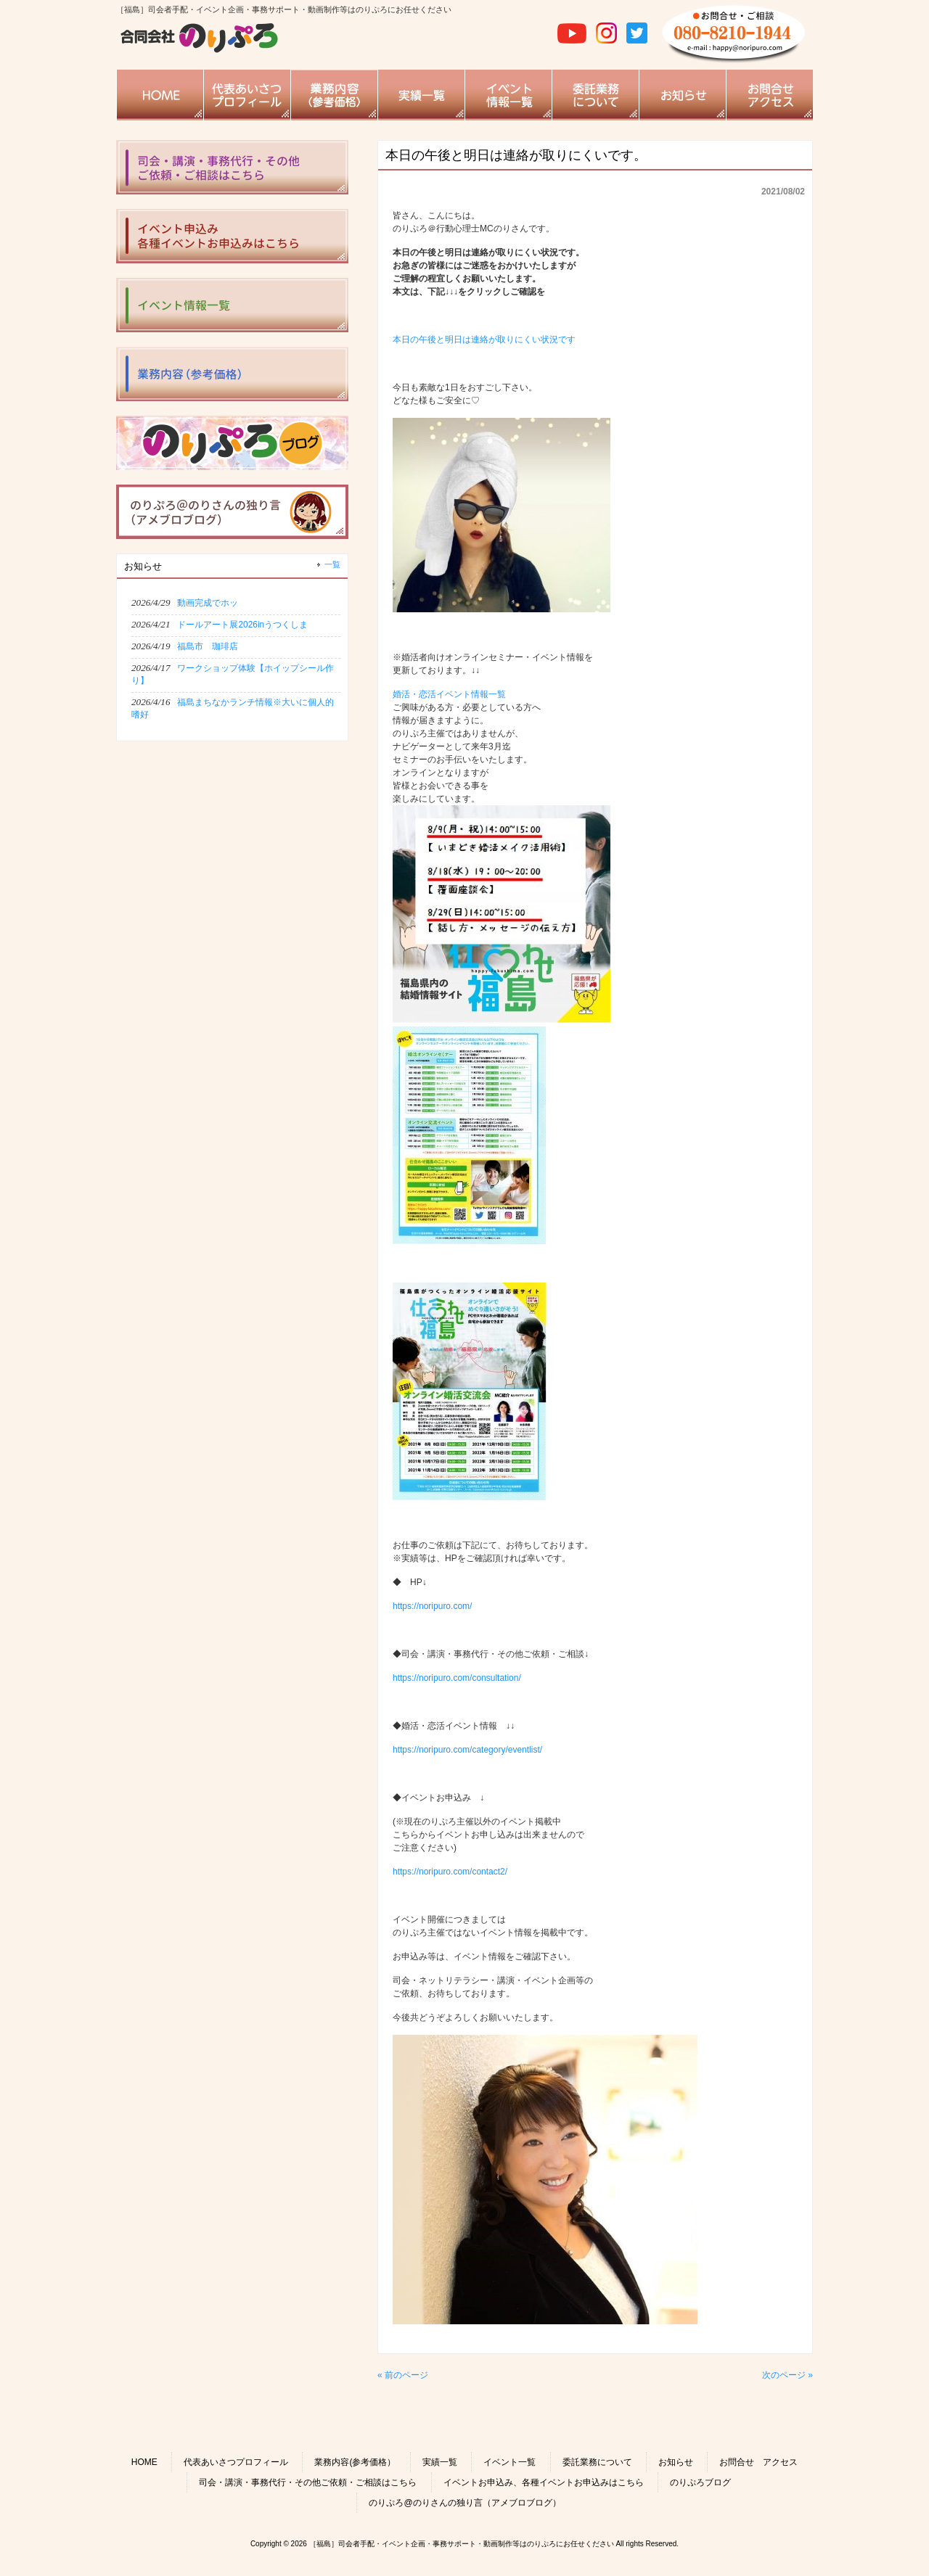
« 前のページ (402, 2375)
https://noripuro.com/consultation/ (457, 1678)
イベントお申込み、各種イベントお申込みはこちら (543, 2482)
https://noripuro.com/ (432, 1606)
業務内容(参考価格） (355, 2462)
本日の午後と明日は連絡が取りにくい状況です (484, 339)
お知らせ (675, 2462)
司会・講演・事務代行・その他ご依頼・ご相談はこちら (308, 2482)
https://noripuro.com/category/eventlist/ (467, 1750)
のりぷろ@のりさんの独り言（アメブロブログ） (464, 2503)
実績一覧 (439, 2462)
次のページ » (787, 2375)
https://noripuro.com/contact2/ (450, 1872)
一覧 (332, 564)
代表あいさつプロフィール (236, 2462)
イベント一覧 (509, 2462)
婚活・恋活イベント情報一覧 (449, 694)
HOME (144, 2462)
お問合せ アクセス (758, 2462)
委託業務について (597, 2462)
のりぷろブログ (700, 2482)
